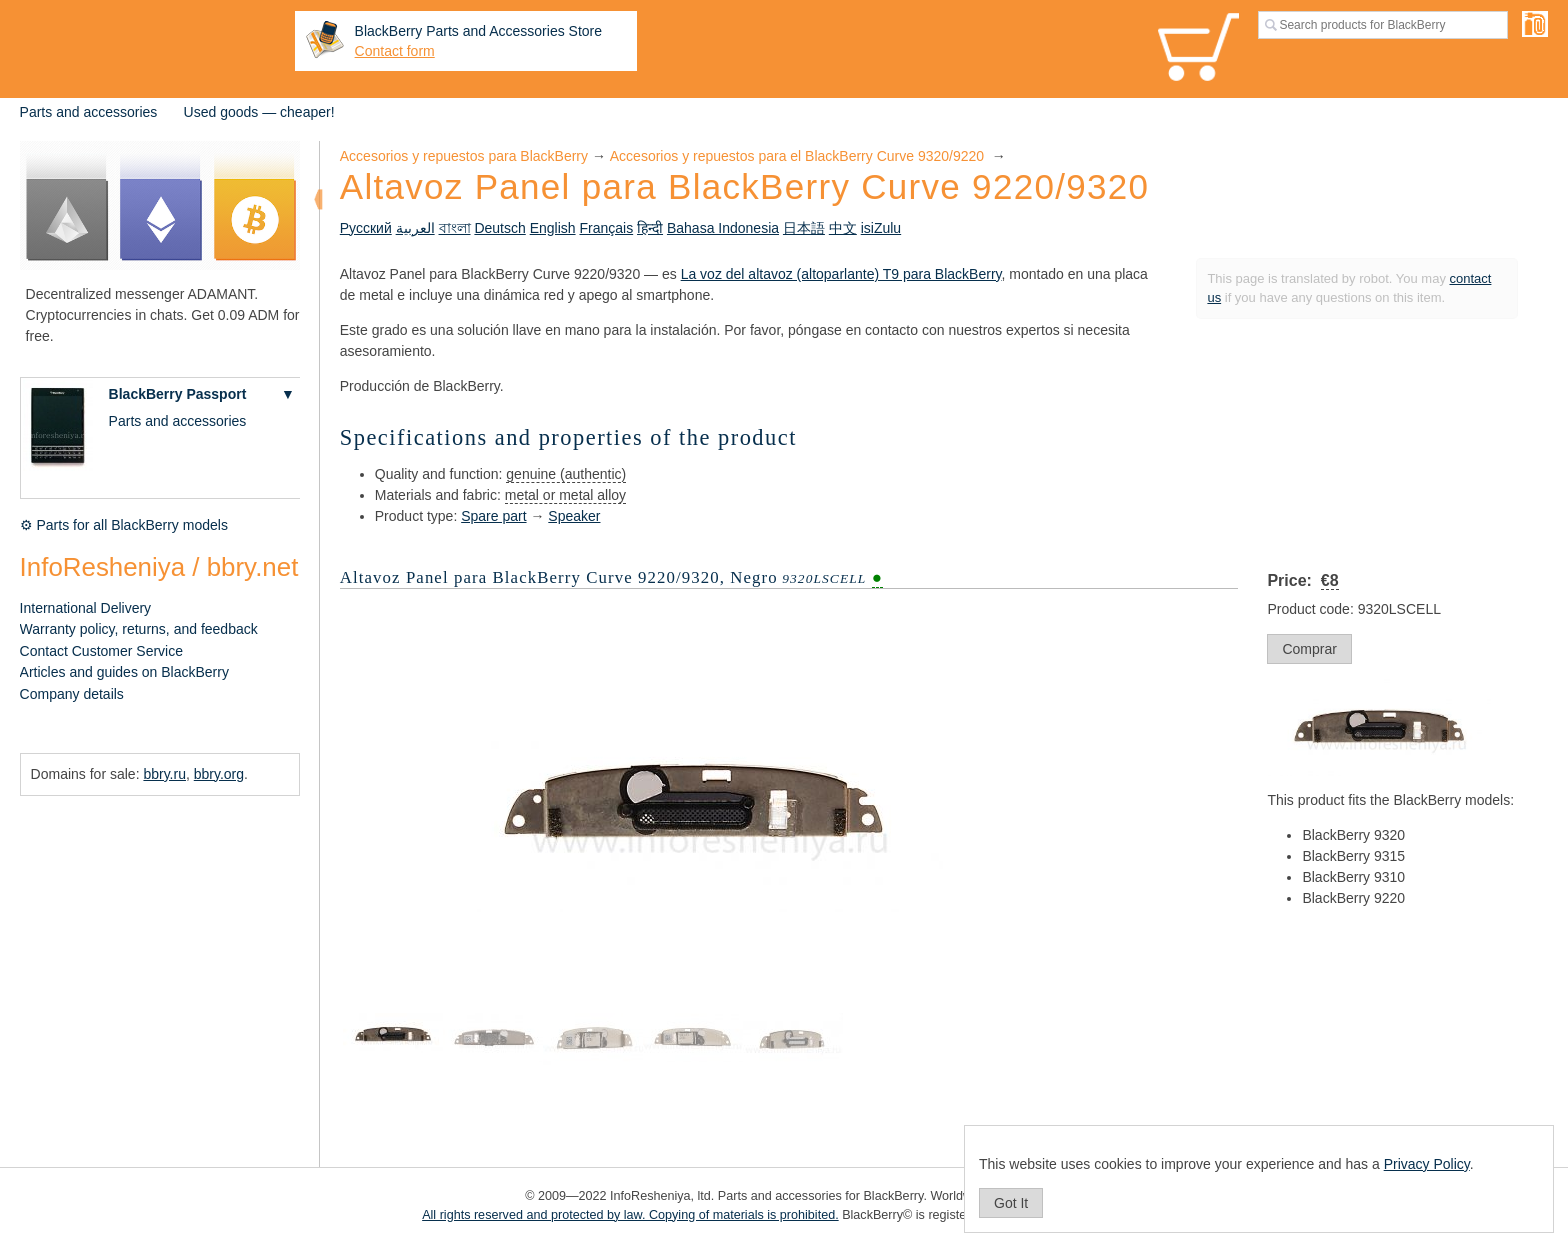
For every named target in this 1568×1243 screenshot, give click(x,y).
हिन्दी (650, 228)
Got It (1011, 1203)
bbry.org (219, 774)
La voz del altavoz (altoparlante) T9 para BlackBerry (841, 274)
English (553, 228)
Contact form (395, 51)
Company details (72, 694)
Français (606, 228)
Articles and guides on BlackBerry (124, 672)
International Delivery (86, 608)
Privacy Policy (1427, 1164)
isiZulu (881, 228)
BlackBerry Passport (178, 394)
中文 (843, 228)
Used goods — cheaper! (259, 112)
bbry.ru (164, 774)
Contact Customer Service (101, 651)
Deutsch (499, 228)
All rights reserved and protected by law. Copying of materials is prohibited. (630, 1215)
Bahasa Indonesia (723, 228)
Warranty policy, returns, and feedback (139, 629)
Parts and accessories (89, 112)
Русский (366, 228)
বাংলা (455, 228)
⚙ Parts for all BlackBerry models (124, 525)
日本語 (804, 228)
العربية (415, 228)
